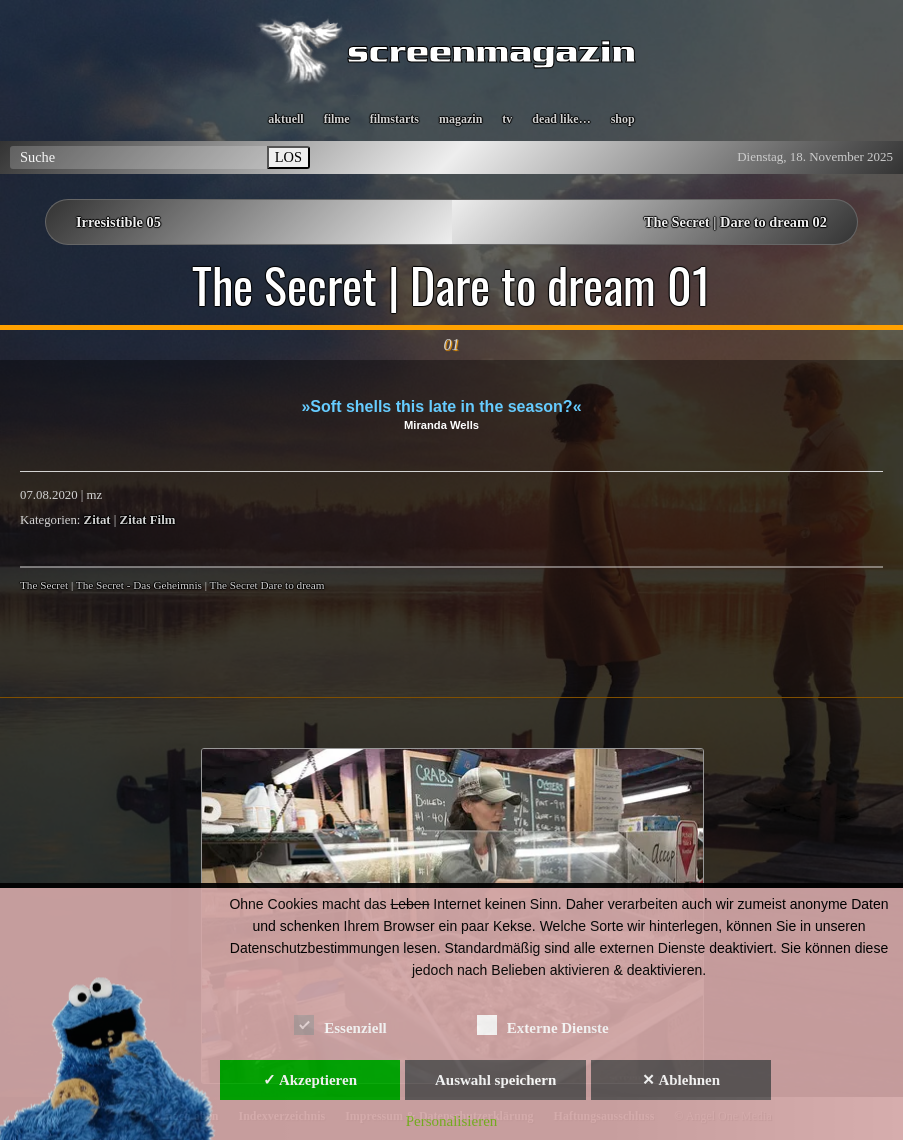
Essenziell (340, 1024)
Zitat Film (148, 520)
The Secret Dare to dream (267, 585)
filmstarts (394, 119)
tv (507, 119)
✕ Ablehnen (681, 1080)
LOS (288, 157)
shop (623, 119)
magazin (460, 119)
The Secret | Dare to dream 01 (451, 285)
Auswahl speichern (495, 1080)
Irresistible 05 (118, 222)
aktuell (285, 119)
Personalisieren (452, 1121)
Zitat (97, 520)
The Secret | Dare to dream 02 (735, 222)
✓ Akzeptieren (310, 1080)
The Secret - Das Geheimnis (139, 585)
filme (337, 119)
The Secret (44, 585)
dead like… (561, 119)
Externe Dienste (543, 1024)
